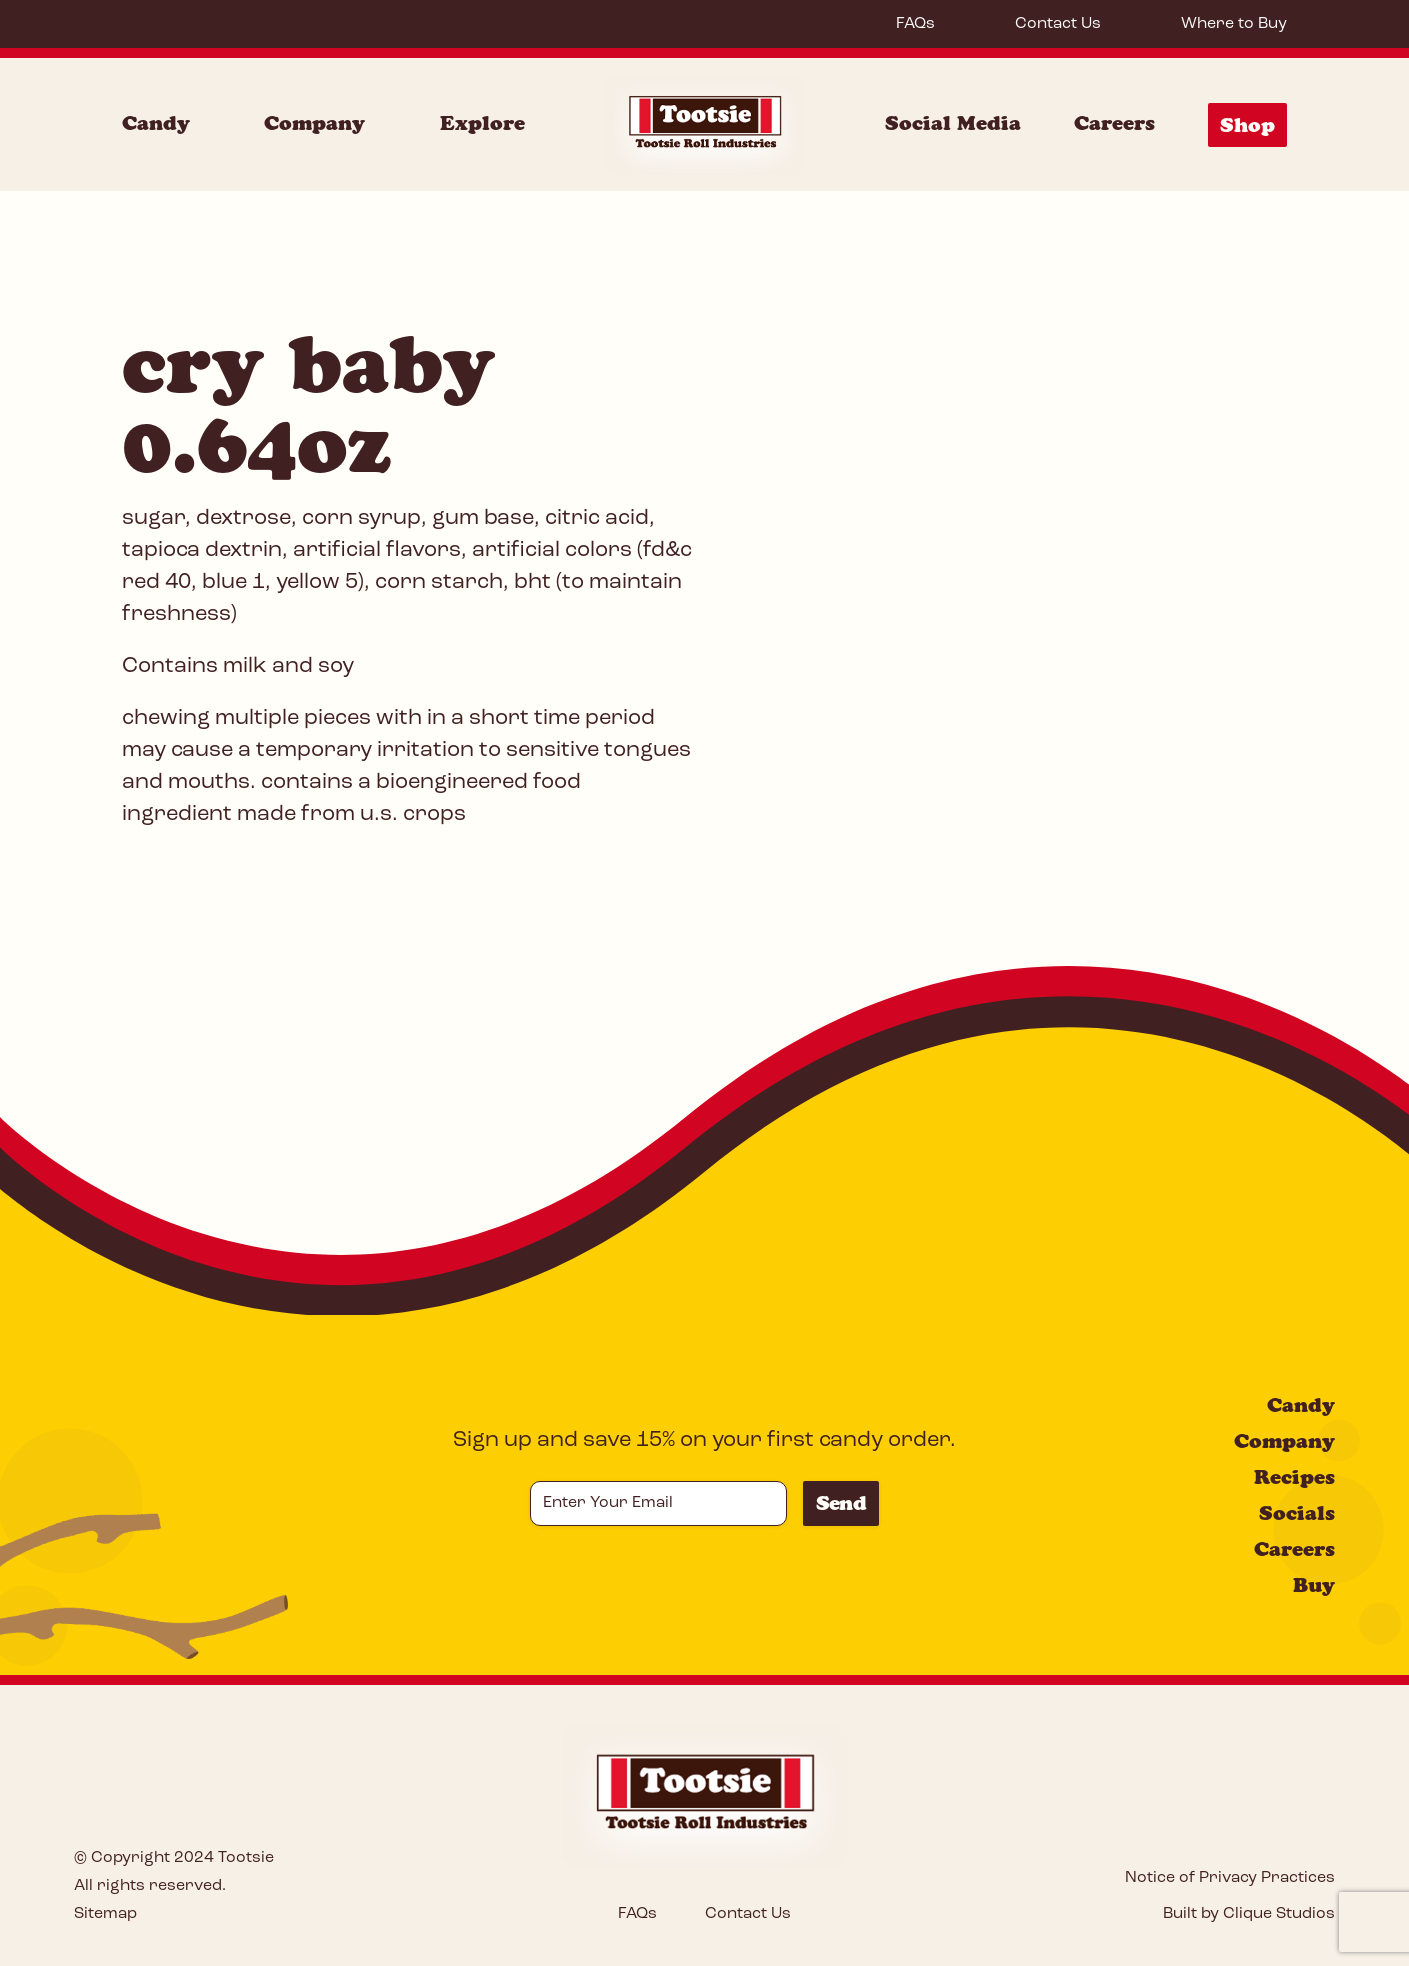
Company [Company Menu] (314, 123)
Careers (1114, 123)
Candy (1301, 1405)
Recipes (1294, 1477)
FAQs (915, 24)
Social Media (953, 123)
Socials (1297, 1513)
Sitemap (105, 1914)
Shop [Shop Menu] (1247, 125)
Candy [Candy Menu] (156, 123)
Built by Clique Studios (1249, 1914)
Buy (1314, 1585)
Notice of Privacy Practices (1230, 1878)
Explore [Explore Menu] (482, 123)
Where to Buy (1234, 24)
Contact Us (1058, 24)
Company (1284, 1441)
